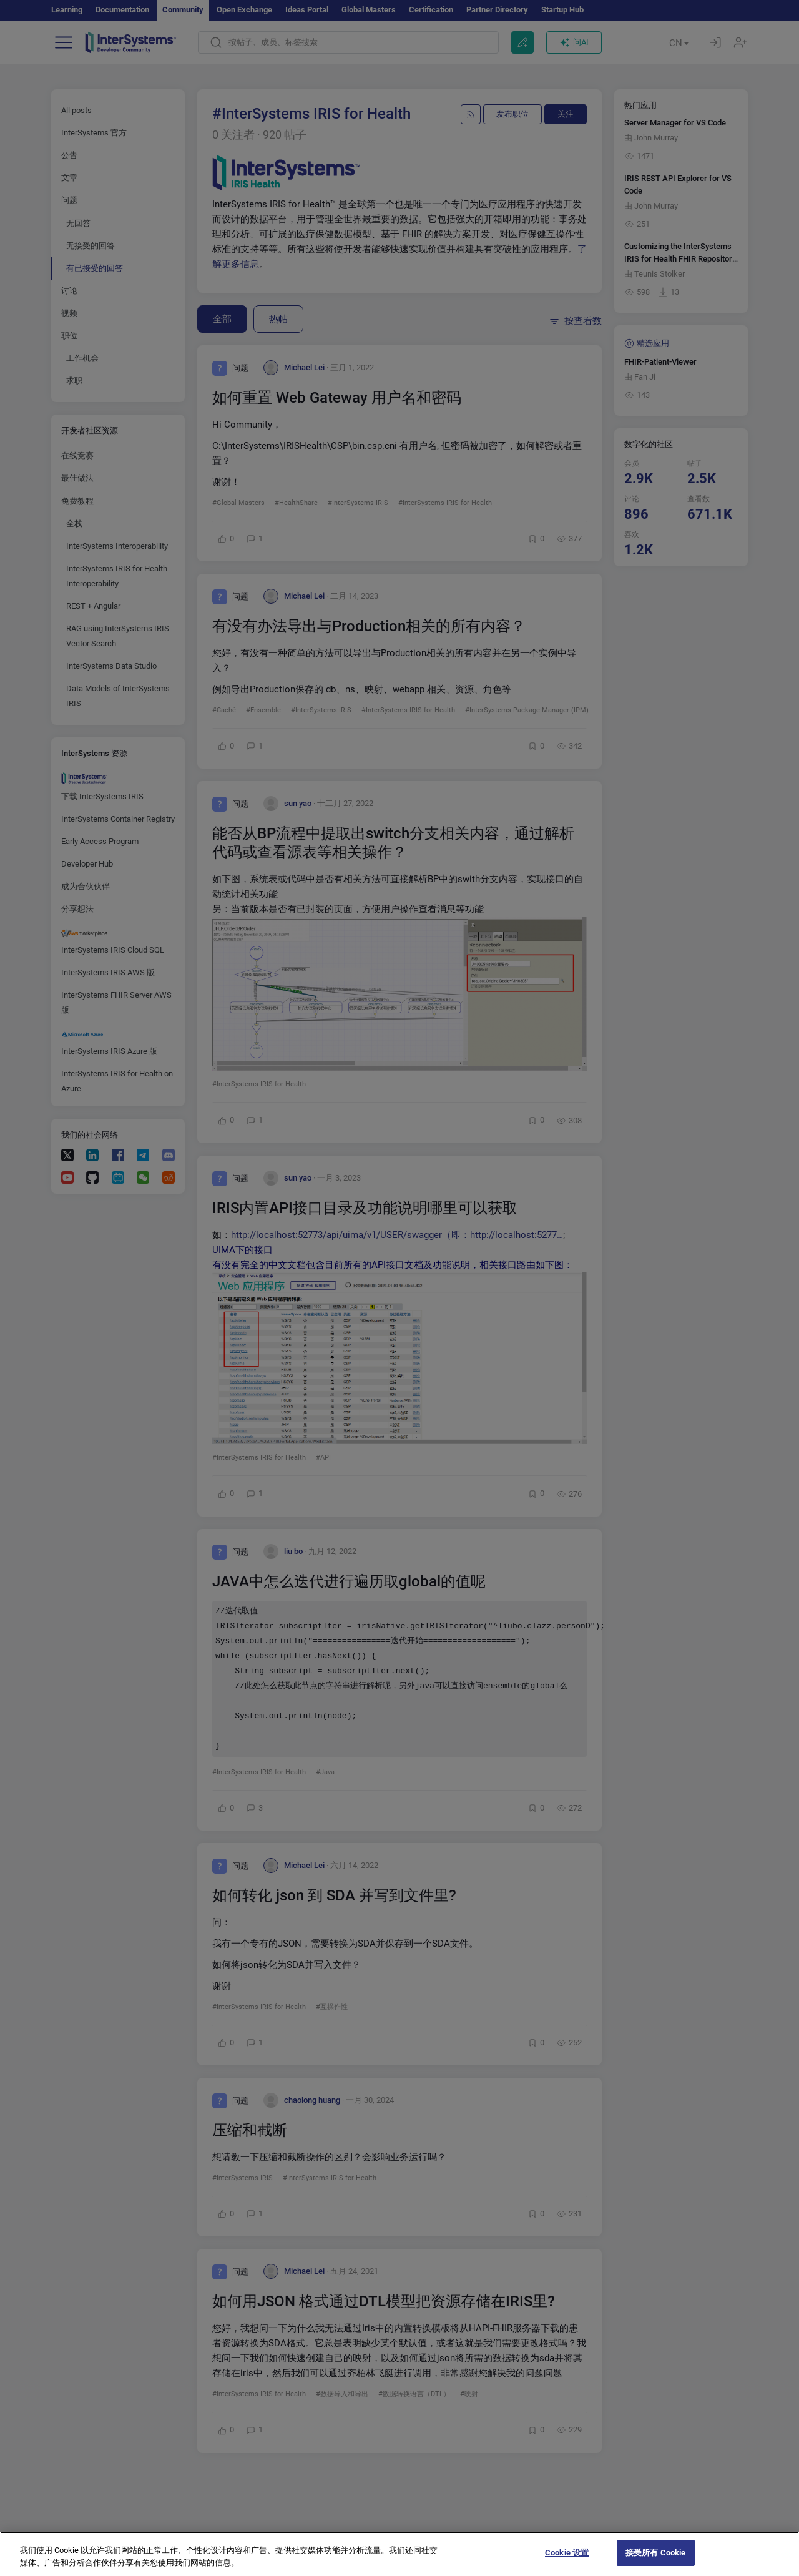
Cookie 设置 (567, 2552)
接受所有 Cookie (655, 2552)
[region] (399, 2554)
